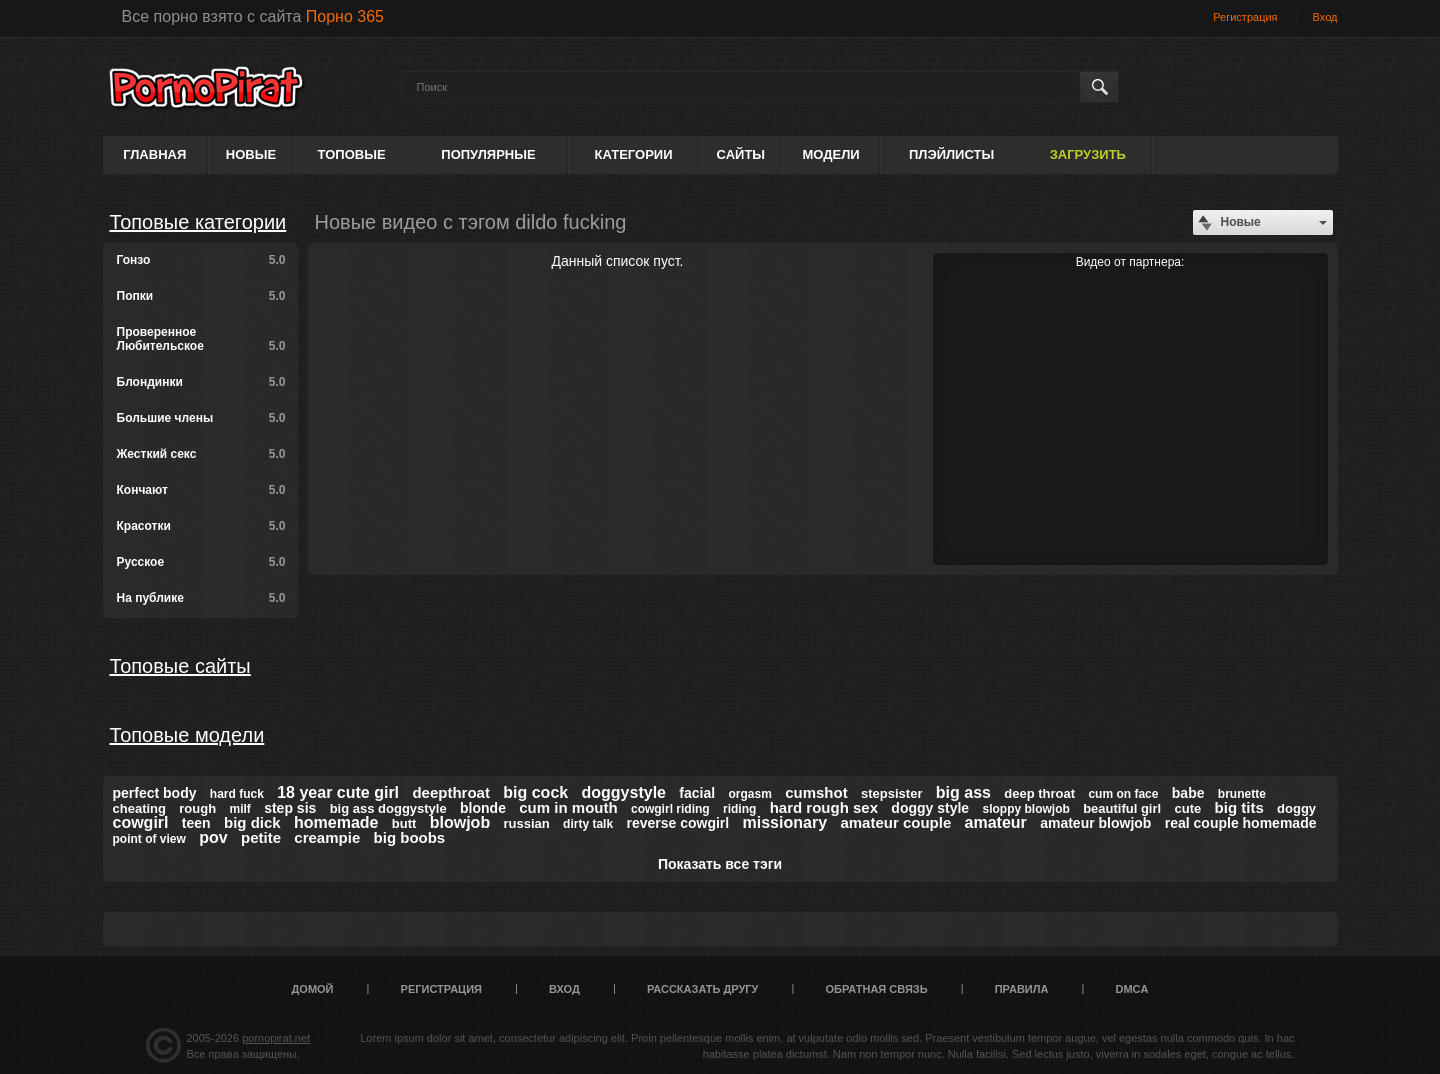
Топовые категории (198, 222)
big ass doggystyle (388, 808)
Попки (201, 296)
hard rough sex (824, 807)
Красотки (201, 526)
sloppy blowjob (1025, 809)
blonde (483, 808)
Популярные (488, 154)
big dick (252, 822)
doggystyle (624, 792)
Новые (251, 154)
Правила (1022, 989)
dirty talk (588, 824)
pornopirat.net (276, 1038)
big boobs (410, 837)
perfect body (155, 793)
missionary (785, 822)
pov (213, 837)
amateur (996, 822)
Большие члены (201, 418)
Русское (201, 562)
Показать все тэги (720, 864)
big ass (963, 792)
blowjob (460, 822)
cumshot (816, 792)
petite (261, 837)
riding (739, 809)
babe (1188, 793)
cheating (139, 808)
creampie (327, 837)
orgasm (749, 794)
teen (196, 823)
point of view (149, 839)
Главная (154, 154)
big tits (1239, 807)
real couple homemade (1241, 823)
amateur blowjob (1095, 823)
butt (404, 823)
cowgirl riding (670, 809)
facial (697, 793)
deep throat (1039, 793)
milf (239, 809)
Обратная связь (877, 989)
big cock (535, 792)
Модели (830, 154)
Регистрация (1245, 17)
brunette (1242, 794)
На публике (201, 598)
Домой (313, 989)
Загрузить (1088, 154)
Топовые (352, 154)
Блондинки (201, 382)
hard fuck (237, 794)
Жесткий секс (201, 454)
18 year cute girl (338, 792)
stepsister (891, 793)
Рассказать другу (703, 989)
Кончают (201, 490)
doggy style (930, 808)
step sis (290, 808)
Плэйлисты (951, 154)
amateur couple (895, 822)
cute (1188, 808)
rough (197, 808)
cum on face (1123, 794)
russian (527, 823)
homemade (336, 822)
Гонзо (201, 260)
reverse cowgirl (677, 823)
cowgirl (141, 822)
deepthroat (451, 792)
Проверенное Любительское (201, 339)
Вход (1325, 17)
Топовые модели (187, 735)
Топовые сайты (180, 666)
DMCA (1131, 989)
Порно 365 (345, 16)
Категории (634, 154)
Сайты (741, 154)
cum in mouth (568, 807)
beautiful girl (1122, 808)
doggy (1296, 808)
